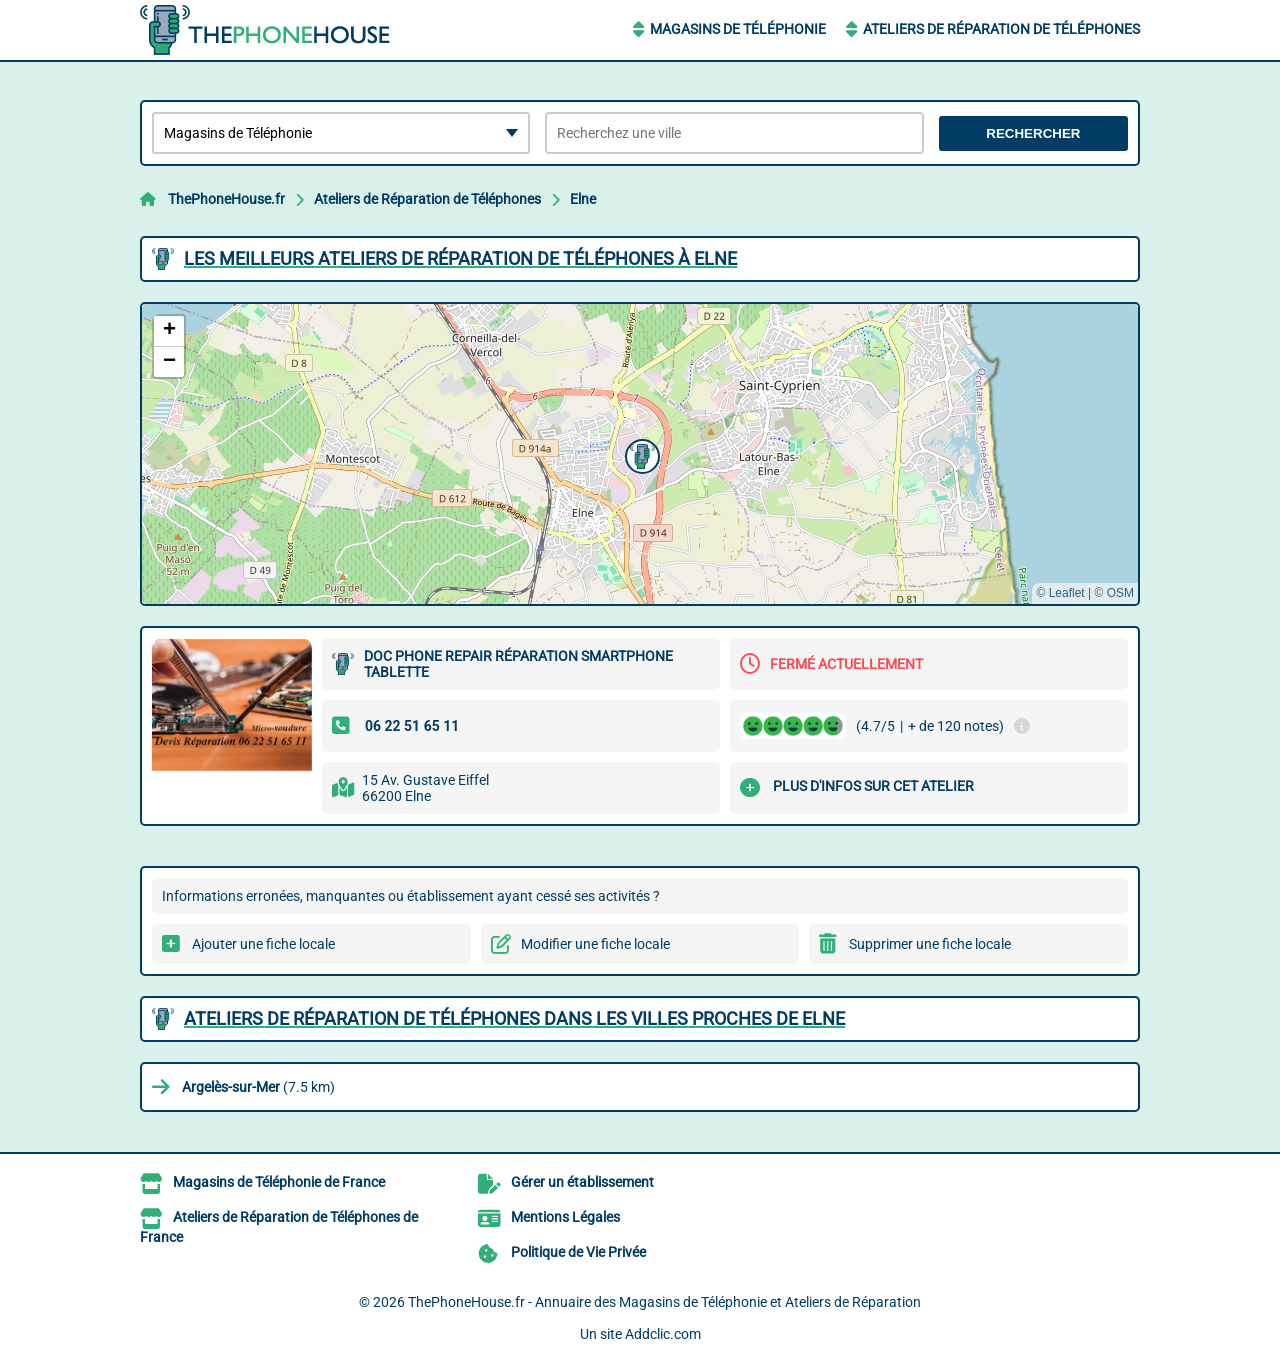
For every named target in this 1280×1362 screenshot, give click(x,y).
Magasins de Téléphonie (738, 29)
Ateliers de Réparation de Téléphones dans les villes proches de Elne (514, 1018)
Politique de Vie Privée (578, 1252)
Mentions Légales (565, 1217)
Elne (583, 199)
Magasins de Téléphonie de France (279, 1182)
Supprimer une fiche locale (930, 944)
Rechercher (1033, 133)
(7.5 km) (258, 1087)
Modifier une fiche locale (595, 944)
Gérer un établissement (582, 1182)
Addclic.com (663, 1334)
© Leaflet (1060, 593)
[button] (640, 454)
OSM (1120, 593)
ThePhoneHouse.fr (226, 199)
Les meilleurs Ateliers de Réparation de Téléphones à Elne (460, 258)
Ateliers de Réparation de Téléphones (1001, 29)
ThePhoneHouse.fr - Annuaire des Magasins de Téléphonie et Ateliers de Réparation (664, 1302)
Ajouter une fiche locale (263, 944)
